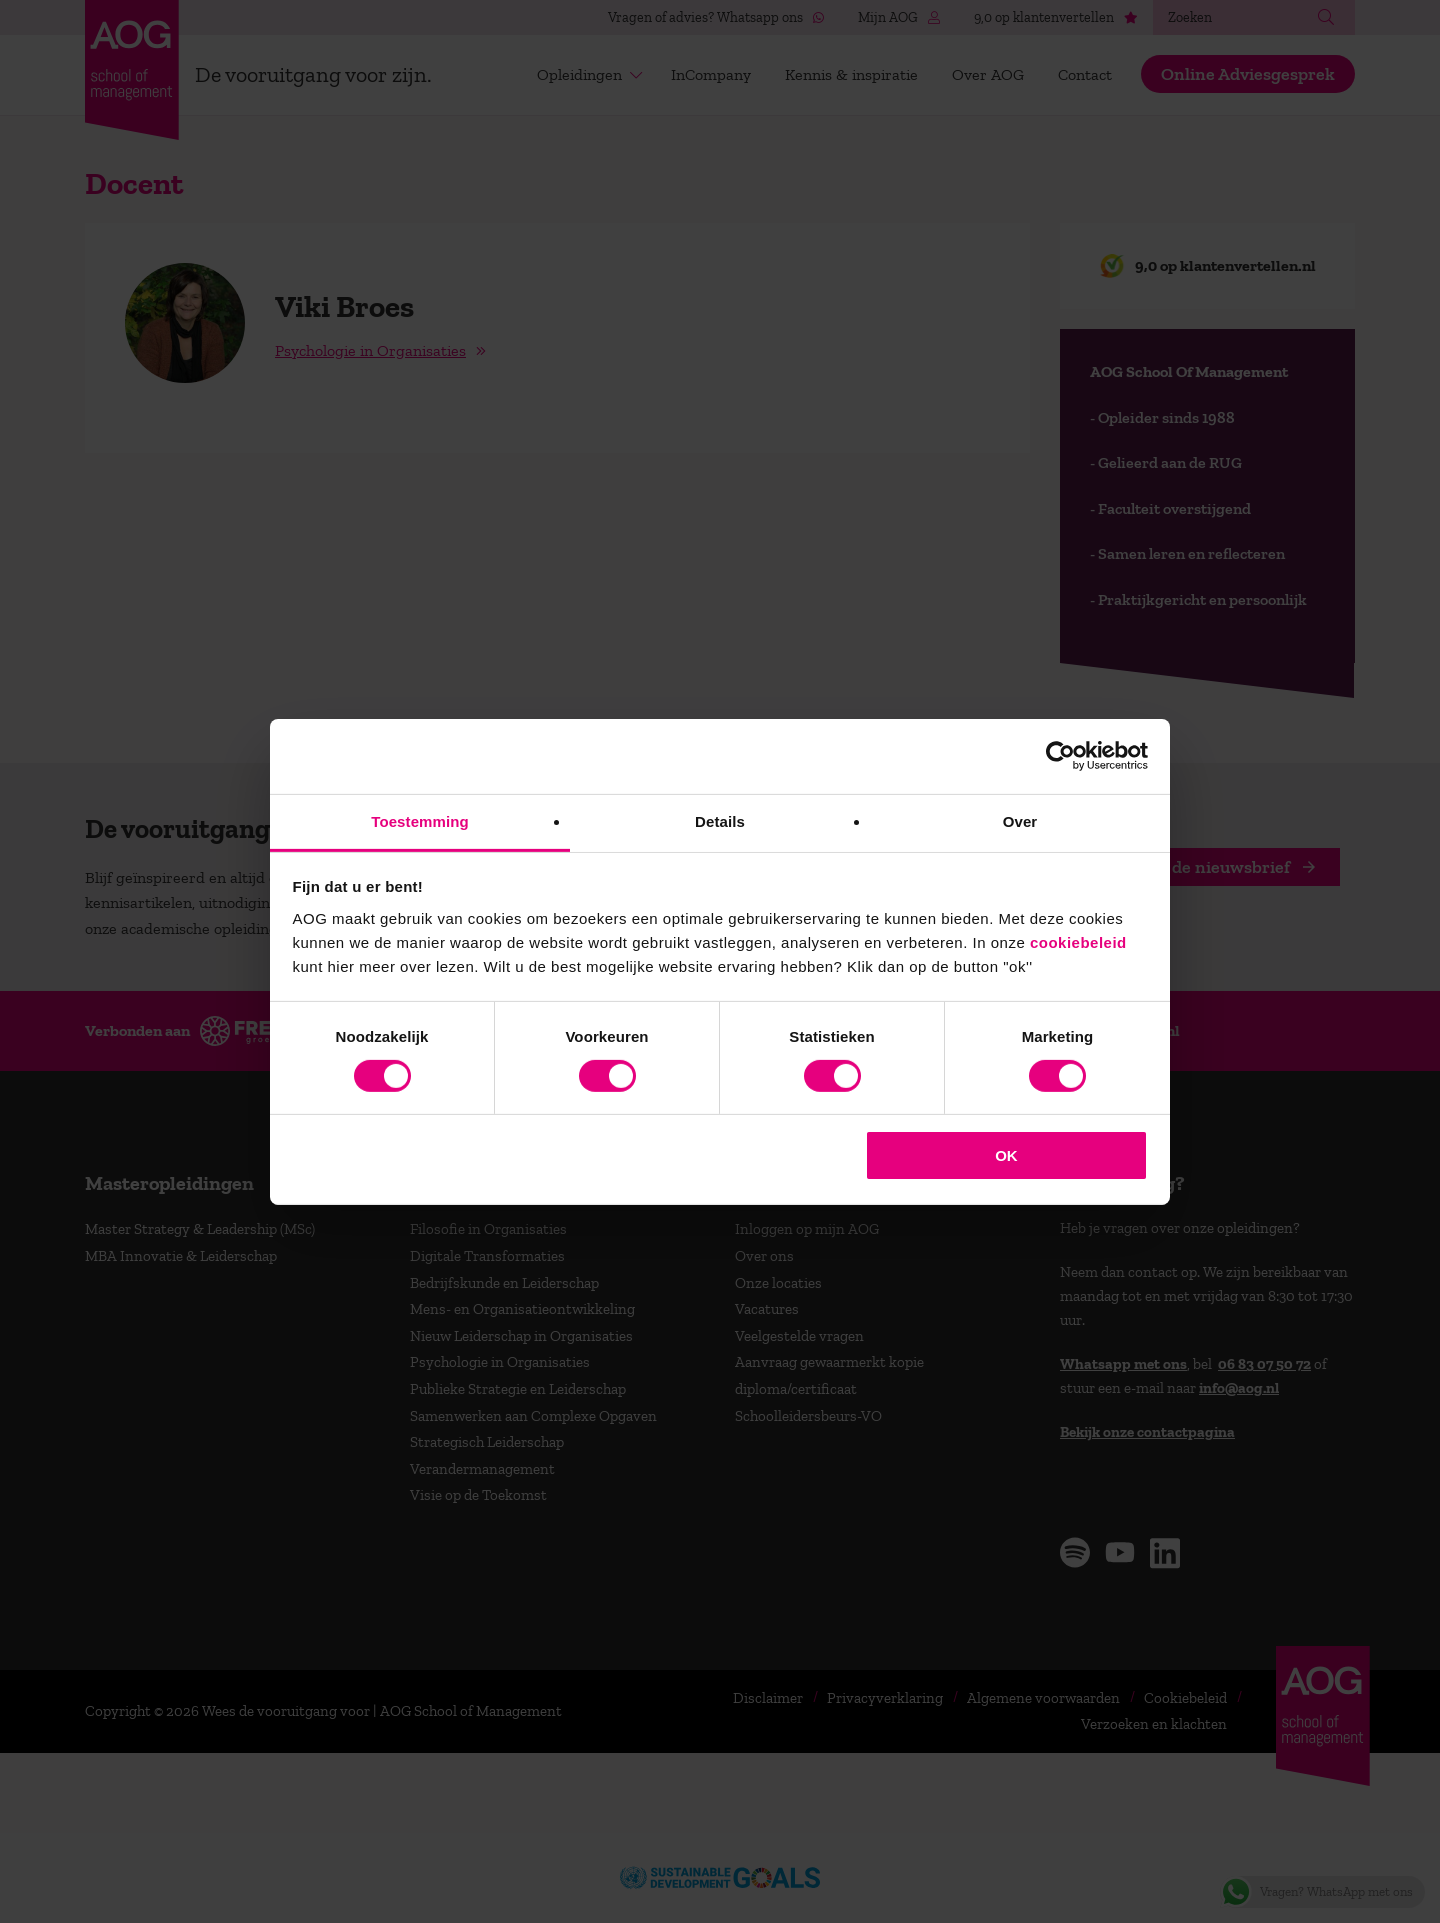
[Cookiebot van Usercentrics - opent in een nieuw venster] (1060, 756)
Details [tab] (720, 820)
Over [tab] (1020, 820)
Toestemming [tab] (420, 820)
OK (1006, 1155)
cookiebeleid (1078, 941)
